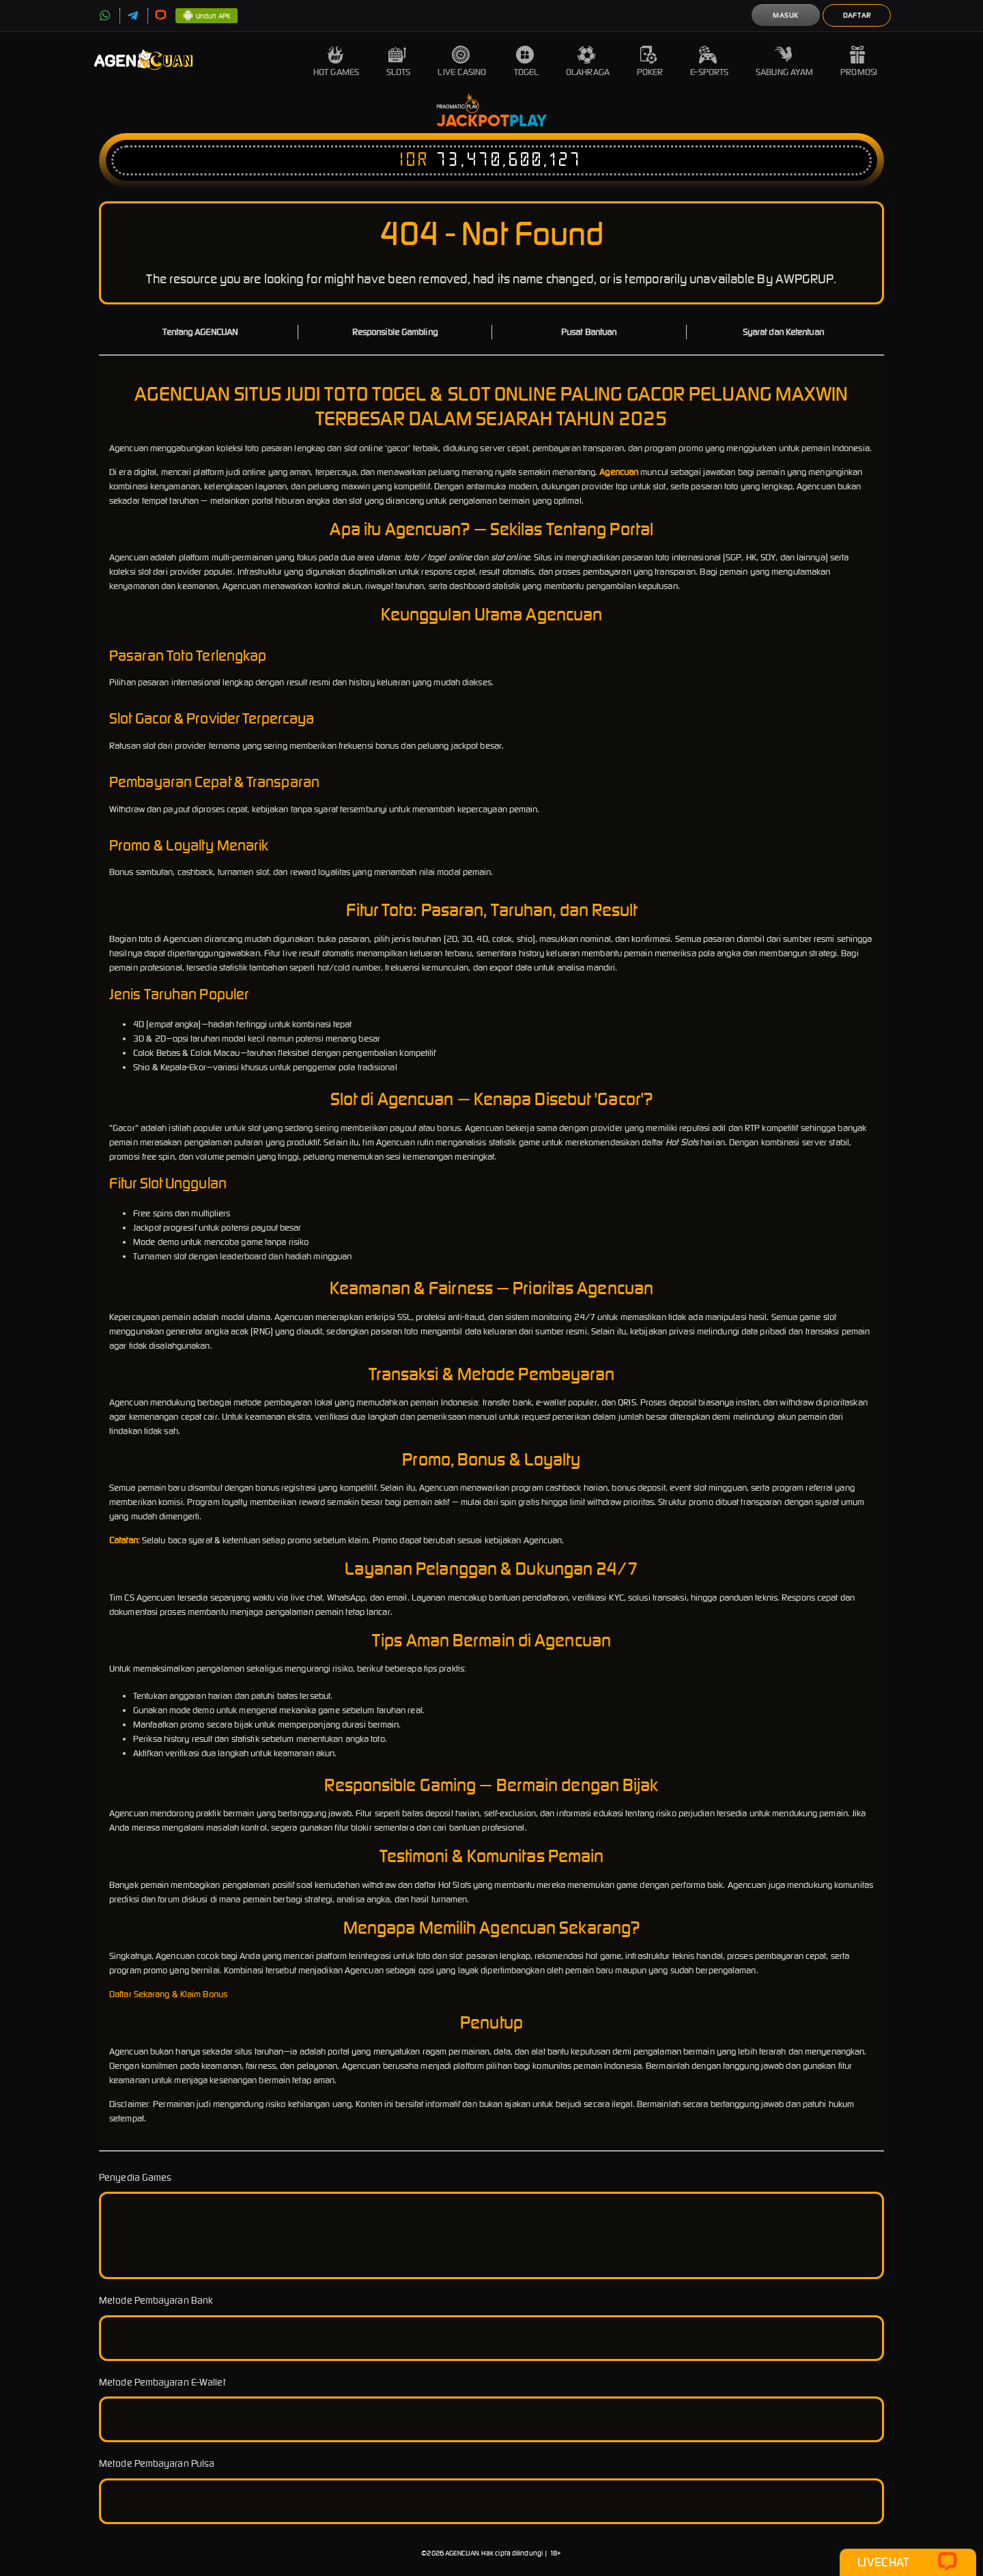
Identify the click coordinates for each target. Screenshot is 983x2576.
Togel (526, 62)
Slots (398, 62)
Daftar (857, 15)
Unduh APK (206, 16)
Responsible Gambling (395, 332)
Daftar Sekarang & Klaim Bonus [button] (168, 1994)
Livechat (907, 2562)
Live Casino (462, 62)
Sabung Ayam (784, 62)
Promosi (858, 62)
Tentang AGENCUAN (200, 332)
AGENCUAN (462, 2553)
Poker (650, 62)
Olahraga (588, 62)
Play (528, 121)
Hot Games (336, 62)
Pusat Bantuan (588, 332)
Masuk (786, 15)
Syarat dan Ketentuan (783, 332)
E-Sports (709, 62)
